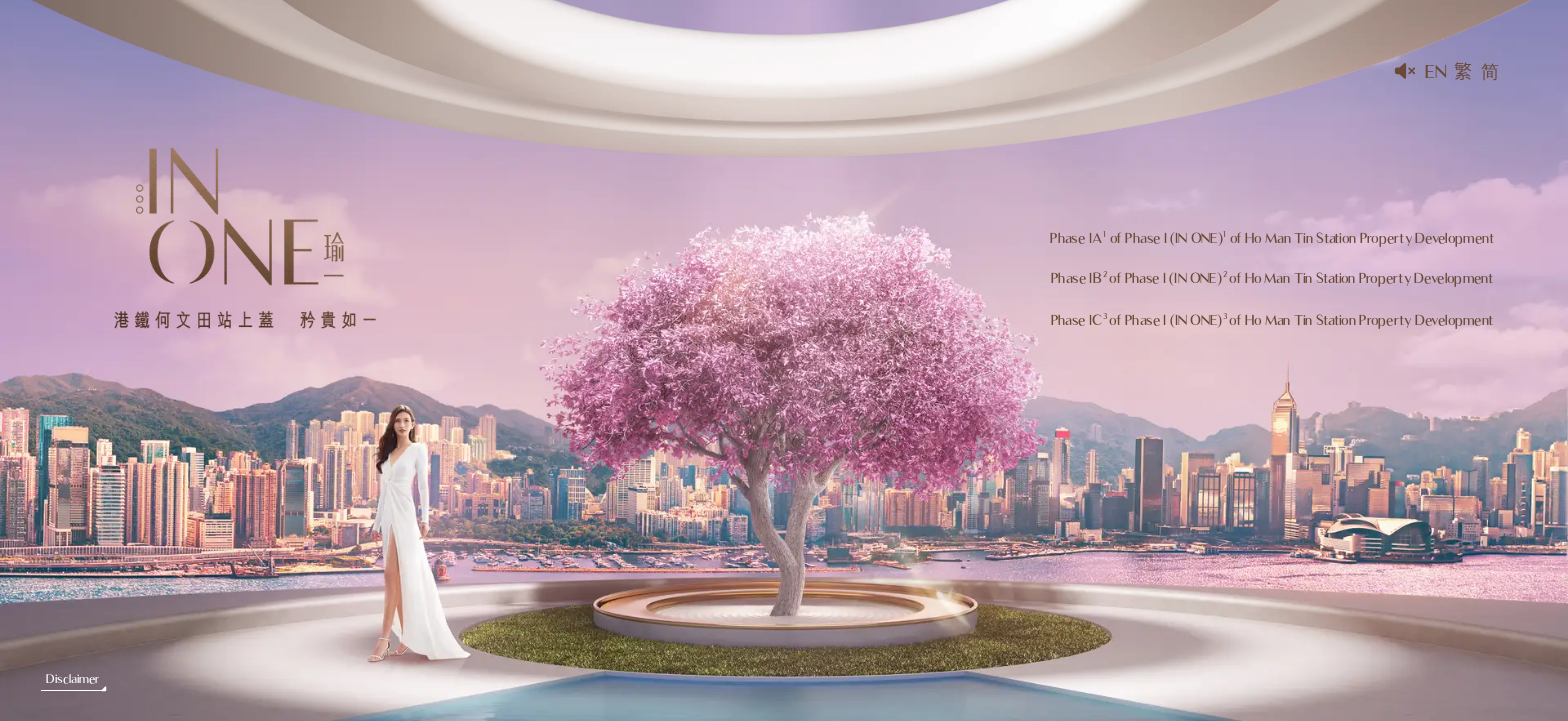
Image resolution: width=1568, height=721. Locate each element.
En (1435, 71)
